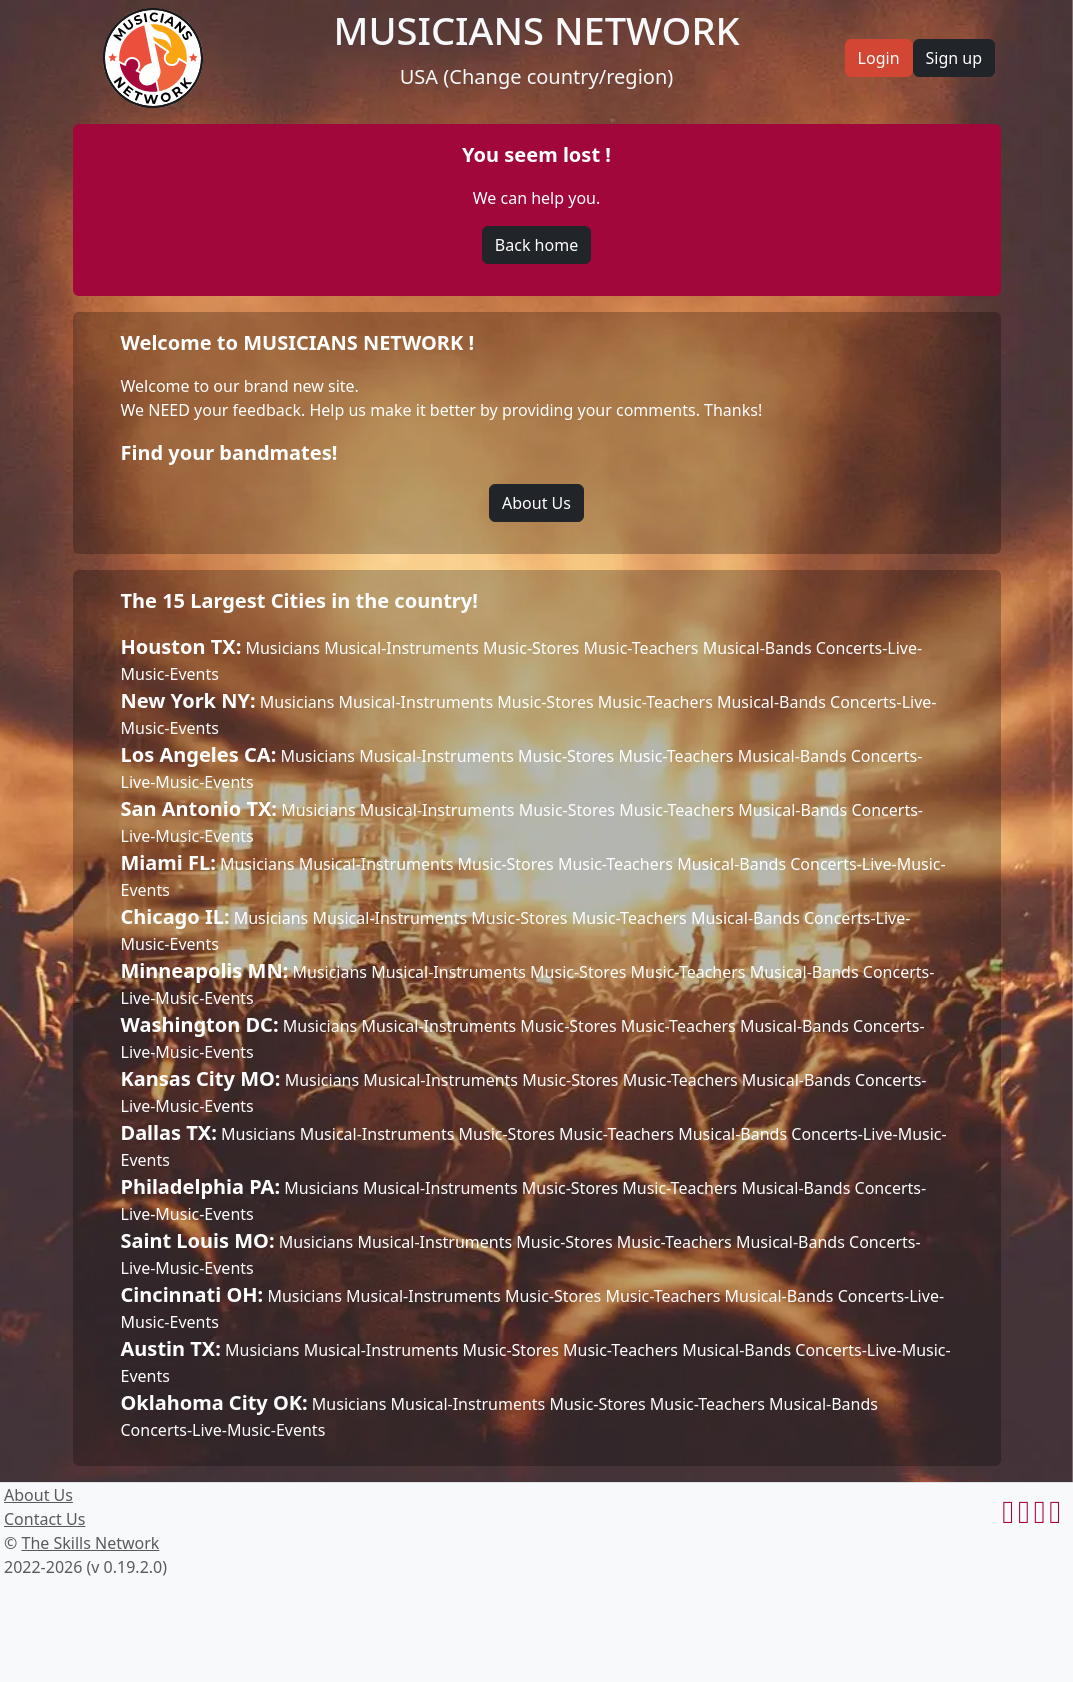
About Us (536, 503)
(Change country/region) (558, 76)
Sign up (954, 58)
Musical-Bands (757, 648)
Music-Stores (531, 648)
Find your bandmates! (229, 452)
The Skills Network (90, 1543)
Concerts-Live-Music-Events (223, 1430)
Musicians (282, 648)
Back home (536, 245)
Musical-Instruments (401, 648)
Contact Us (44, 1519)
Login (879, 58)
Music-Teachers (640, 648)
